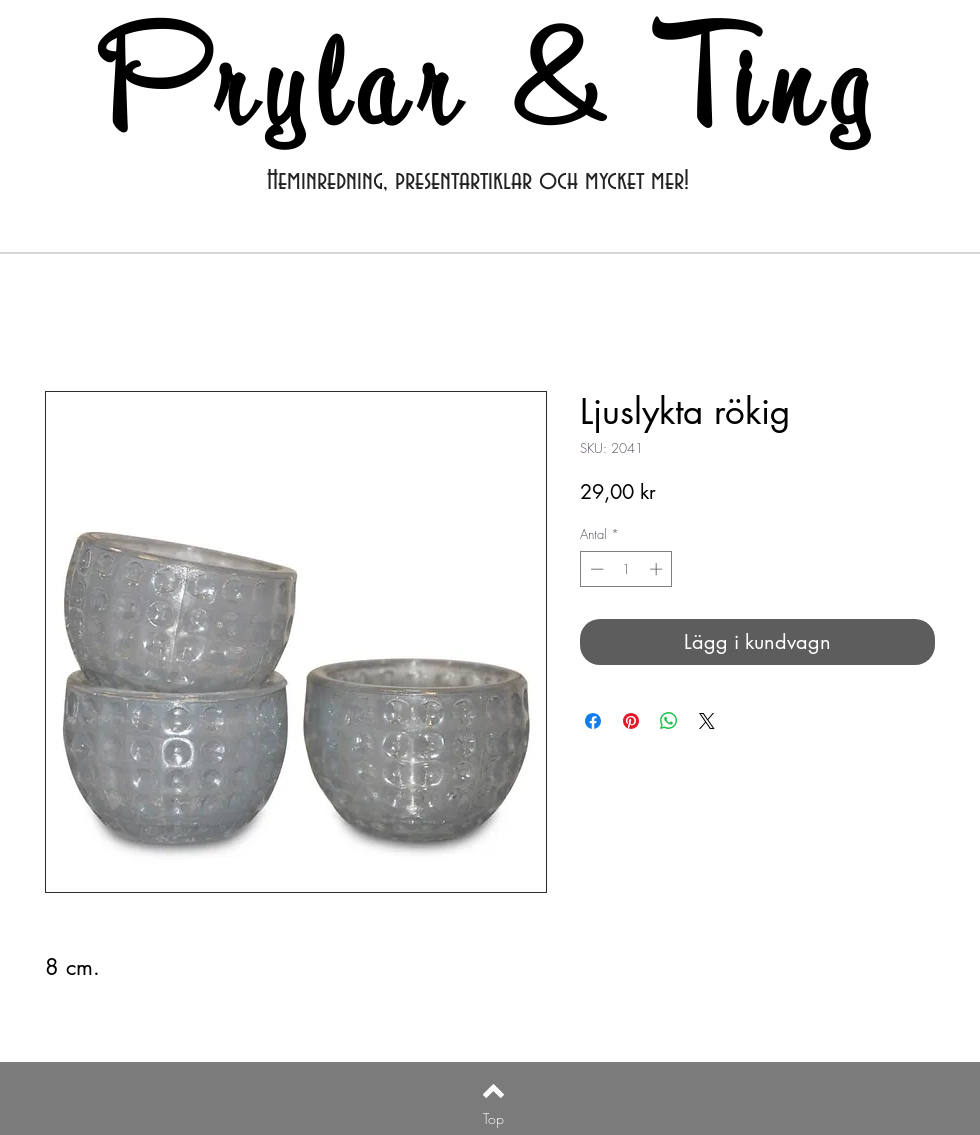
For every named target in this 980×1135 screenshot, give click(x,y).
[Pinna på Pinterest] (631, 721)
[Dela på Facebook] (593, 721)
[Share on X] (707, 721)
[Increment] (658, 569)
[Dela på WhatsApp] (669, 721)
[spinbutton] (626, 569)
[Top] (493, 1119)
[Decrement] (595, 569)
